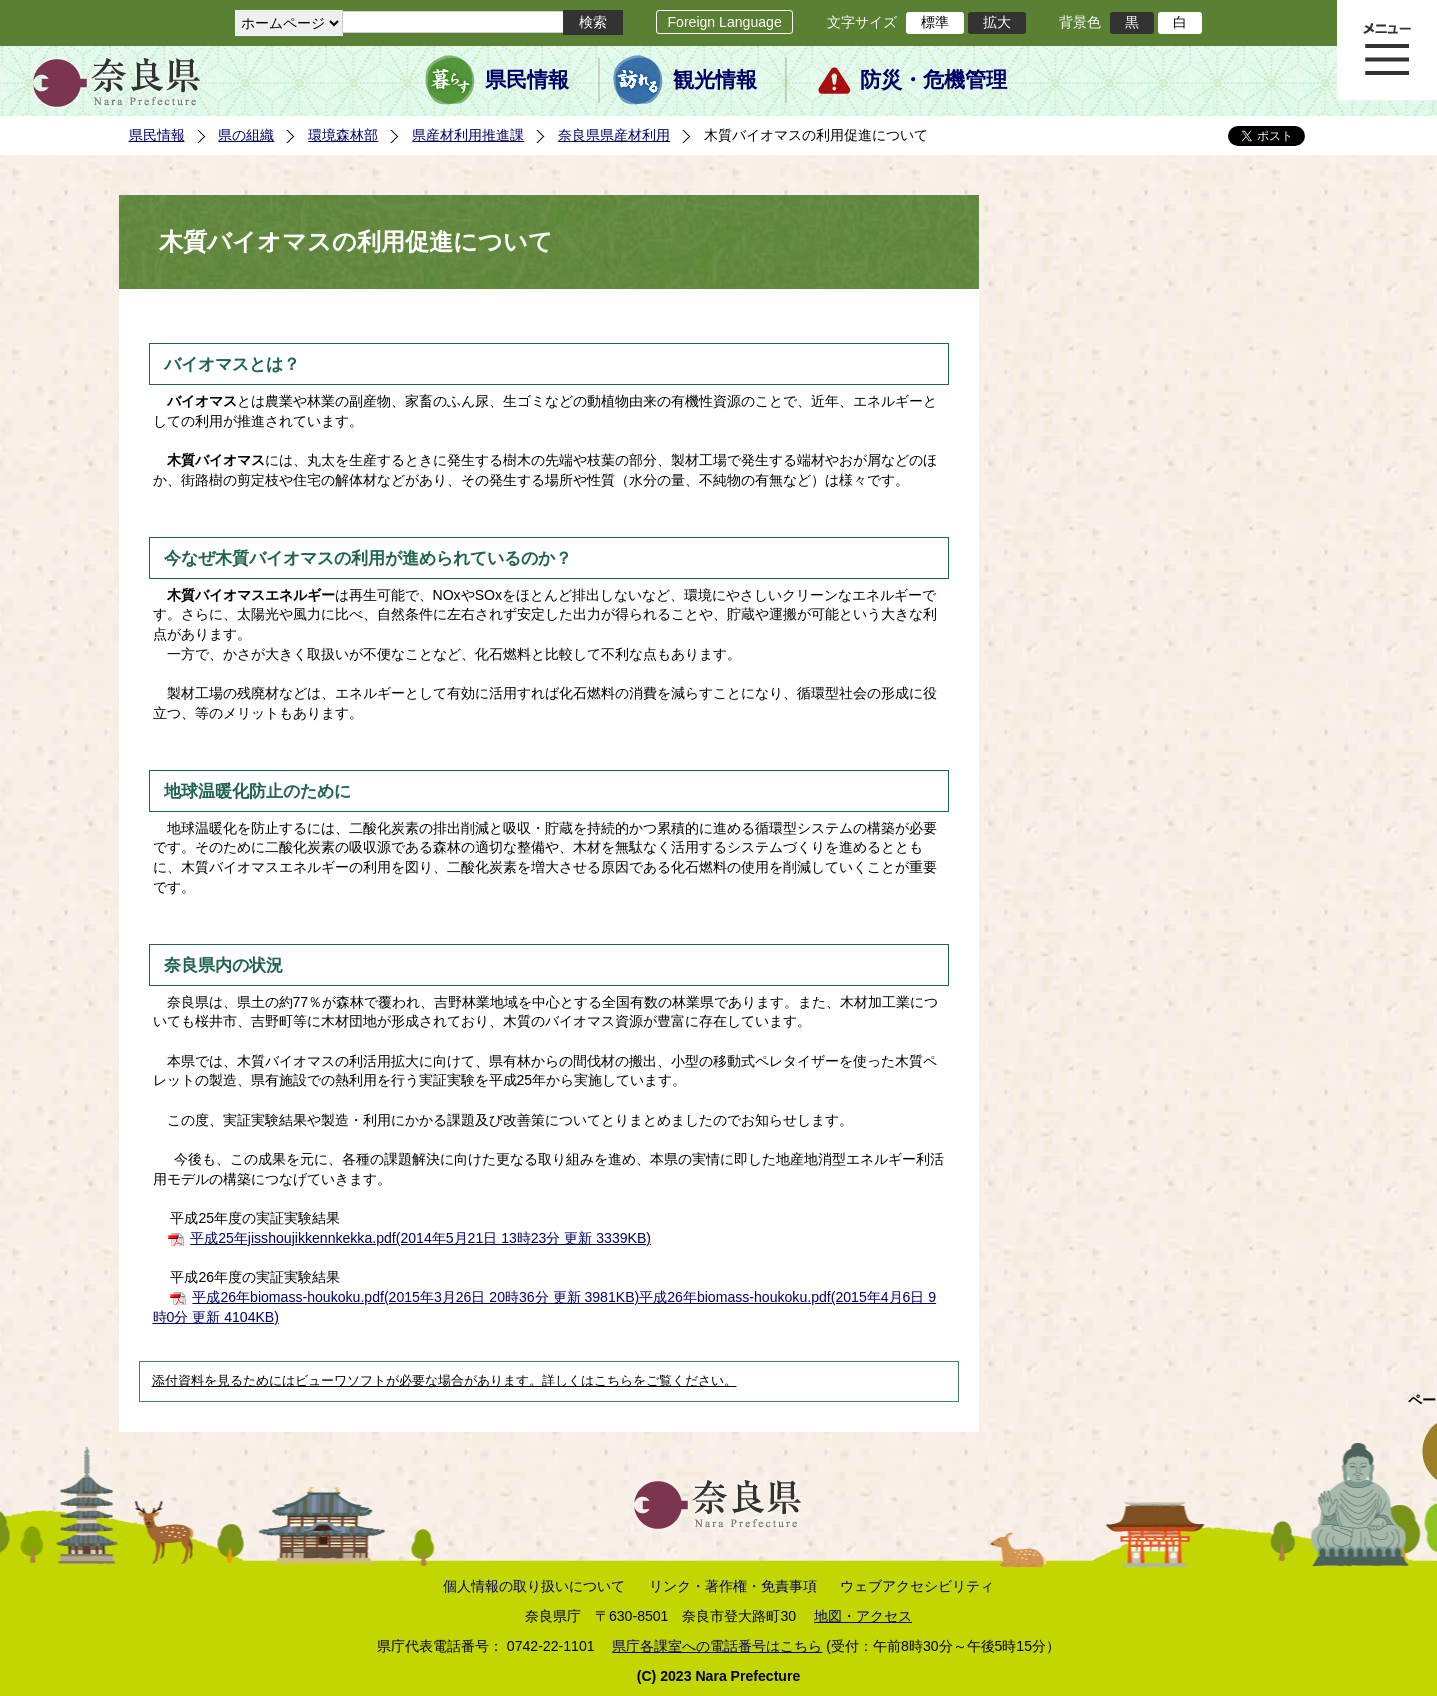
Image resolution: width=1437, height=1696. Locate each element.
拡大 (997, 22)
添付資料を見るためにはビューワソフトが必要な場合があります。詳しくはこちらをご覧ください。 (444, 1381)
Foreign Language (724, 22)
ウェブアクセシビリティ (917, 1586)
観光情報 (715, 80)
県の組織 (246, 135)
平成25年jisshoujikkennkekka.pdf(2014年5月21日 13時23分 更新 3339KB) (420, 1238)
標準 (935, 22)
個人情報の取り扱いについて (534, 1586)
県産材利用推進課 (468, 135)
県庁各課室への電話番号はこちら (717, 1646)
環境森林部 (343, 135)
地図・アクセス (863, 1616)
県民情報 (527, 80)
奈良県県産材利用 (614, 135)
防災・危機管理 (933, 80)
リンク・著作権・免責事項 (733, 1586)
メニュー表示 (1387, 50)
